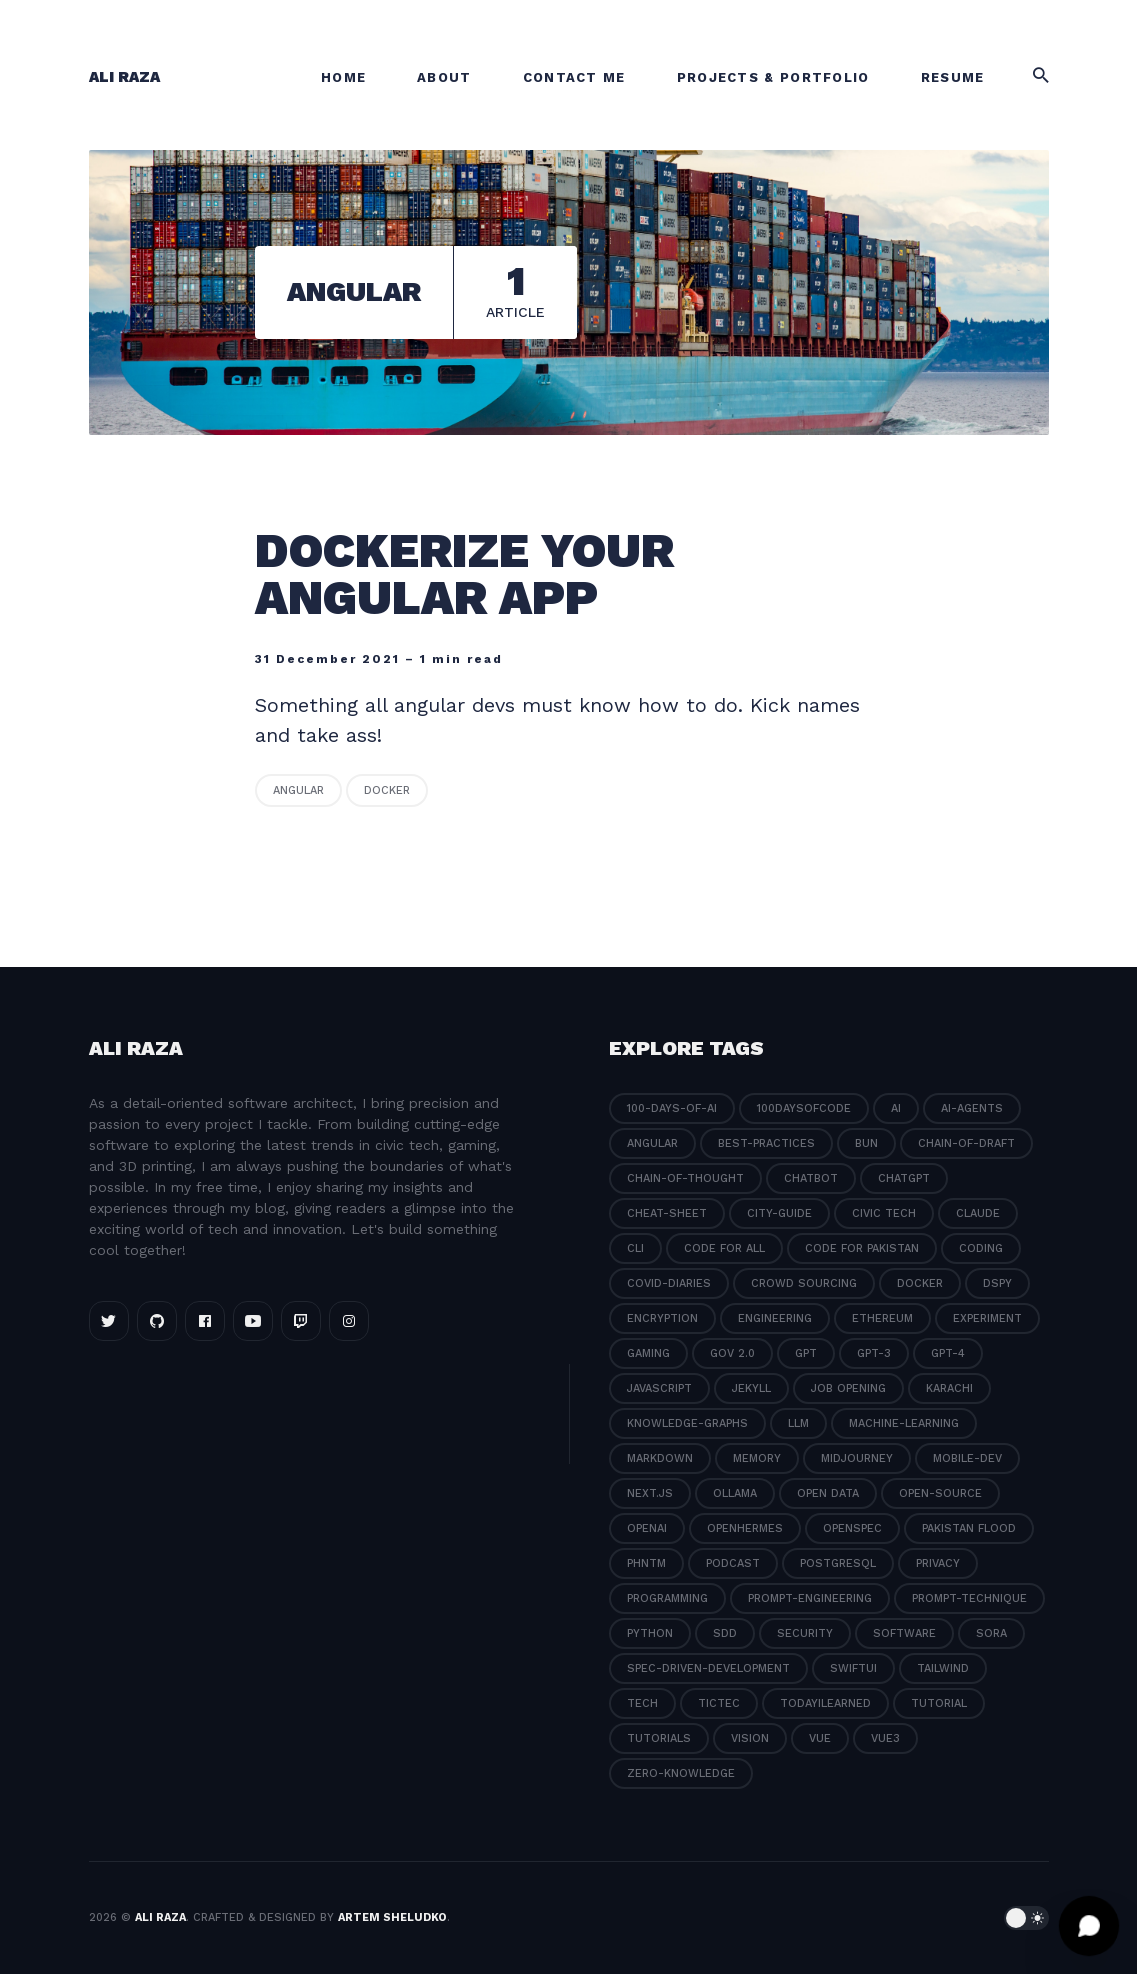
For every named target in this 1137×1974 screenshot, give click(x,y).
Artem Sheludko (392, 1917)
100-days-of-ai (672, 1108)
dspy (997, 1283)
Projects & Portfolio (773, 77)
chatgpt (904, 1178)
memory (757, 1458)
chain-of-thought (685, 1178)
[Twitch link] (301, 1321)
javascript (659, 1388)
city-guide (779, 1213)
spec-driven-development (708, 1668)
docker (387, 790)
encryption (662, 1318)
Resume (953, 77)
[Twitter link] (109, 1321)
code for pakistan (862, 1248)
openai (647, 1528)
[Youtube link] (253, 1321)
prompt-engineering (810, 1598)
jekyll (751, 1388)
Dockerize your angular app (464, 574)
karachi (949, 1388)
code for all (724, 1248)
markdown (660, 1458)
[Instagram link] (349, 1321)
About (444, 77)
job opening (848, 1388)
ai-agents (972, 1108)
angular (298, 790)
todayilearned (825, 1703)
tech (642, 1703)
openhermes (745, 1528)
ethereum (882, 1318)
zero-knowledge (681, 1773)
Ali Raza (124, 77)
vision (750, 1738)
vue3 (885, 1738)
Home (343, 77)
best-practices (766, 1143)
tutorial (939, 1703)
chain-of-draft (966, 1143)
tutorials (659, 1738)
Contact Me (574, 77)
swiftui (853, 1668)
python (650, 1633)
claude (978, 1213)
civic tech (884, 1213)
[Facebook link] (205, 1321)
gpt (806, 1353)
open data (828, 1493)
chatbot (811, 1178)
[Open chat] (1089, 1926)
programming (667, 1598)
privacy (938, 1563)
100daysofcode (804, 1108)
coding (981, 1248)
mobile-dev (967, 1458)
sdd (725, 1633)
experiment (987, 1318)
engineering (775, 1318)
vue (820, 1738)
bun (866, 1143)
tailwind (943, 1668)
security (805, 1633)
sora (991, 1633)
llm (798, 1423)
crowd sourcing (804, 1283)
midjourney (857, 1458)
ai (896, 1108)
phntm (646, 1563)
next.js (650, 1493)
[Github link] (157, 1321)
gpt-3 (874, 1353)
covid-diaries (669, 1283)
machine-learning (904, 1423)
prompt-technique (969, 1598)
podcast (733, 1563)
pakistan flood (969, 1528)
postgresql (838, 1563)
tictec (719, 1703)
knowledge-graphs (687, 1423)
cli (635, 1248)
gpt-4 (948, 1353)
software (904, 1633)
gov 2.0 (732, 1353)
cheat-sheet (667, 1213)
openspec (852, 1528)
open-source (940, 1493)
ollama (735, 1493)
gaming (648, 1353)
